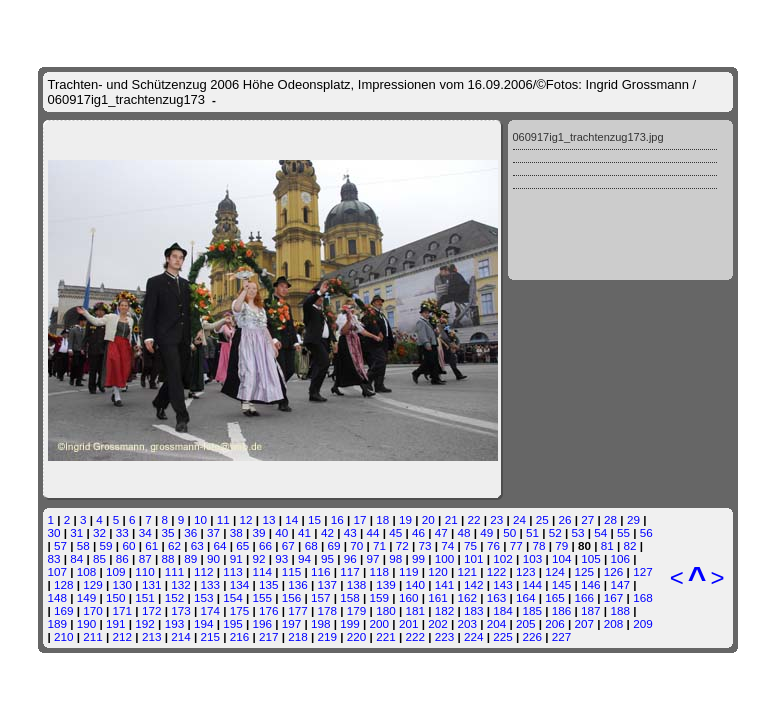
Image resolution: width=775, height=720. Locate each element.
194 (204, 623)
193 (175, 623)
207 (585, 623)
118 (380, 571)
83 (54, 558)
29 (633, 519)
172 (152, 610)
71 (379, 545)
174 (210, 610)
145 (562, 584)
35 (167, 532)
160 (409, 597)
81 (607, 545)
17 (360, 519)
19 (405, 519)
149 (87, 597)
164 (526, 597)
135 (269, 584)
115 (292, 571)
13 (268, 519)
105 (591, 558)
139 (386, 584)
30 (54, 532)
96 (350, 558)
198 (321, 623)
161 (438, 597)
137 (328, 584)
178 (328, 610)
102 (503, 558)
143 (503, 584)
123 (526, 571)
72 (402, 545)
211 (93, 636)
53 (577, 532)
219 (328, 636)
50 (509, 532)
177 (298, 610)
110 (145, 571)
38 (236, 532)
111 (175, 571)
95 (327, 558)
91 (236, 558)
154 (233, 597)
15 (314, 519)
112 (204, 571)
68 (311, 545)
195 (233, 623)
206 (555, 623)
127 (643, 571)
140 (415, 584)
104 (562, 558)
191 (116, 623)
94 (304, 558)
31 (76, 532)
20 (428, 519)
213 (152, 636)
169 (64, 610)
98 (395, 558)
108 (87, 571)
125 (585, 571)
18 (382, 519)
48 (464, 532)
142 (474, 584)
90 (213, 558)
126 (614, 571)
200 (380, 623)
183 (474, 610)
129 (93, 584)
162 (467, 597)
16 (337, 519)
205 (526, 623)
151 (145, 597)
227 (562, 636)
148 (58, 597)
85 (99, 558)
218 (298, 636)
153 (204, 597)
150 (116, 597)
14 (291, 519)
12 (246, 519)
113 (233, 571)
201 (409, 623)
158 (350, 597)
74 (447, 545)
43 (350, 532)
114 (262, 571)
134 (240, 584)
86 (122, 558)
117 (350, 571)
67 (288, 545)
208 (614, 623)
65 (242, 545)
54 (600, 532)
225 (503, 636)
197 (292, 623)
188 (620, 610)
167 (614, 597)
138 (357, 584)
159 (380, 597)
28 (610, 519)
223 (445, 636)
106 (620, 558)
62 (174, 545)
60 (128, 545)
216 (240, 636)
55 (623, 532)
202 (438, 623)
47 (441, 532)
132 (181, 584)
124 (555, 571)
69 (333, 545)
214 (181, 636)
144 (533, 584)
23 (496, 519)
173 (181, 610)
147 (620, 584)
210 (64, 636)
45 (395, 532)
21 (451, 519)
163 (497, 597)
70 (356, 545)
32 (99, 532)
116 (321, 571)
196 (262, 623)
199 (350, 623)
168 (643, 597)
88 (167, 558)
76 (493, 545)
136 (298, 584)
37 (213, 532)
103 (533, 558)
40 (281, 532)
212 (123, 636)
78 (538, 545)
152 (175, 597)
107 (58, 571)
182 (445, 610)
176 (269, 610)
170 (93, 610)
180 (386, 610)
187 (591, 610)
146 (591, 584)
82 (630, 545)
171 (123, 610)
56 (646, 532)
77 (516, 545)
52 (555, 532)
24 (519, 519)
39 (259, 532)
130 (123, 584)
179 (357, 610)
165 (555, 597)
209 (643, 623)
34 (145, 532)
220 (357, 636)
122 (497, 571)
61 (151, 545)
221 (386, 636)
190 (87, 623)
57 (60, 545)
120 (438, 571)
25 (542, 519)
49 (486, 532)
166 (585, 597)
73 (425, 545)
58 (83, 545)
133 (210, 584)
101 (474, 558)
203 (467, 623)
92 (259, 558)
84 (76, 558)
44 (372, 532)
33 (122, 532)
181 (415, 610)
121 (467, 571)
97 (372, 558)
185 (533, 610)
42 (327, 532)
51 (532, 532)
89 (190, 558)
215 (210, 636)
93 (281, 558)
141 (445, 584)
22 (473, 519)
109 (116, 571)
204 (497, 623)
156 (292, 597)
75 (470, 545)
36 (190, 532)
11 (223, 519)
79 (561, 545)
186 (562, 610)
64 (220, 545)
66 (265, 545)
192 (145, 623)
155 (262, 597)
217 (269, 636)
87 (145, 558)
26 (565, 519)
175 (240, 610)
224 (474, 636)
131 (152, 584)
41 (304, 532)
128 (64, 584)
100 (445, 558)
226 (533, 636)
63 (197, 545)
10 (200, 519)
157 (321, 597)
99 (418, 558)
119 (409, 571)
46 (418, 532)
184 (503, 610)
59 (106, 545)
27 (587, 519)
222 (415, 636)
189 (58, 623)
